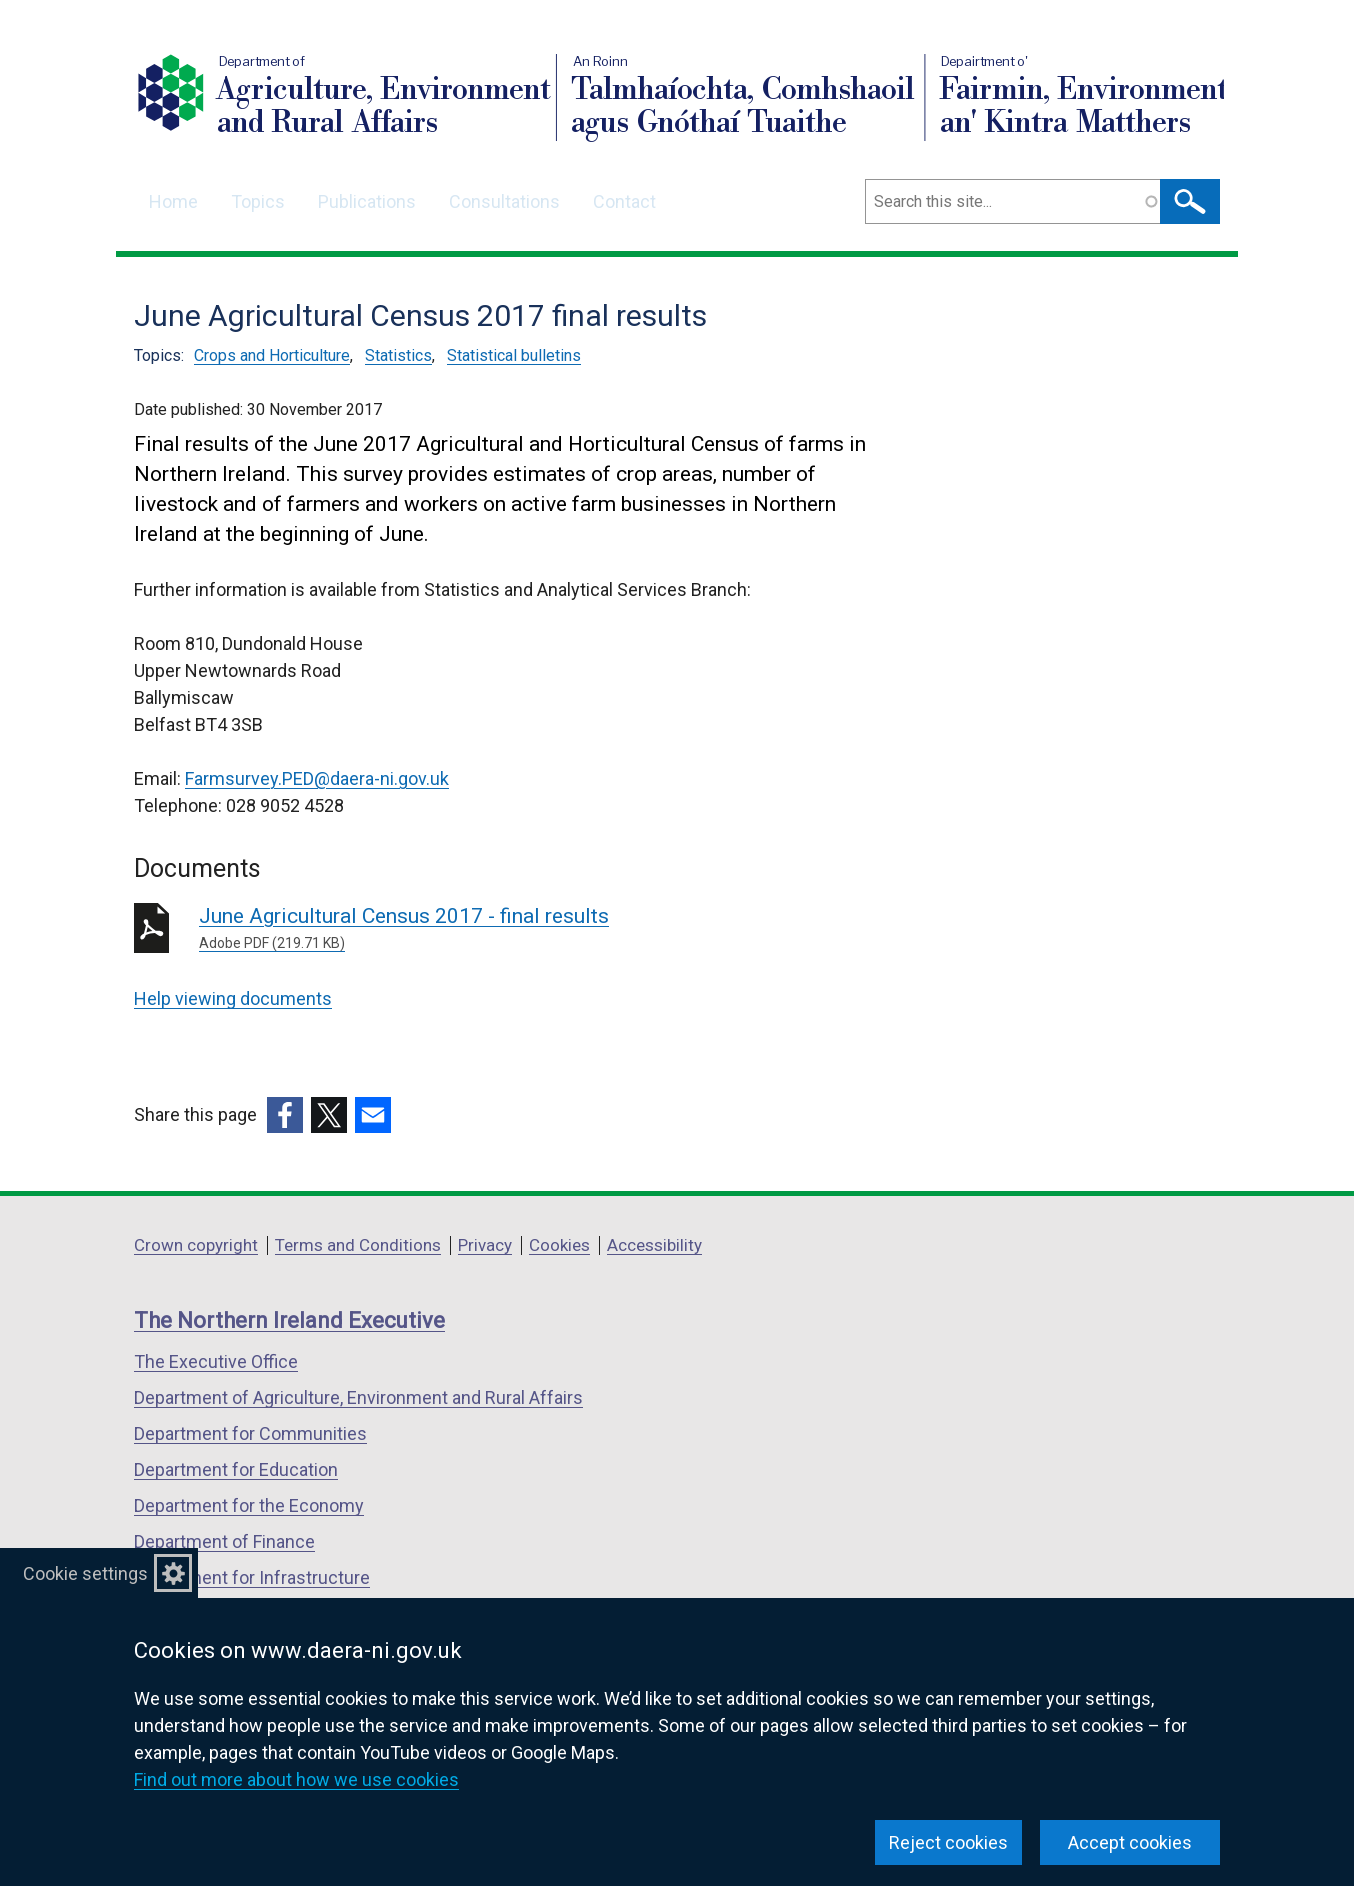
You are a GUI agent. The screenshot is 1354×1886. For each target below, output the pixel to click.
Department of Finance (224, 1541)
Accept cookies (1130, 1842)
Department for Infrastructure (252, 1577)
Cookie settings (85, 1573)
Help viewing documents (233, 998)
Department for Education (236, 1469)
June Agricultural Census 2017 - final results (486, 929)
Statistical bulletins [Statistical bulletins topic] (514, 355)
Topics (258, 201)
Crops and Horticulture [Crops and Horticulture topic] (272, 355)
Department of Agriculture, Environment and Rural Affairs (358, 1397)
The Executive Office (216, 1361)
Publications (367, 201)
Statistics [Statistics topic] (398, 355)
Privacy (485, 1245)
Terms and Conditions (358, 1245)
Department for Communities (250, 1433)
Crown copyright (196, 1245)
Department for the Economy (249, 1505)
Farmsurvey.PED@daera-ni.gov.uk (317, 778)
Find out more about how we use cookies (296, 1779)
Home (173, 201)
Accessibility (654, 1245)
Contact (624, 201)
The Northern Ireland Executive (289, 1320)
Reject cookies (948, 1842)
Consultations (504, 201)
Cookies (559, 1245)
